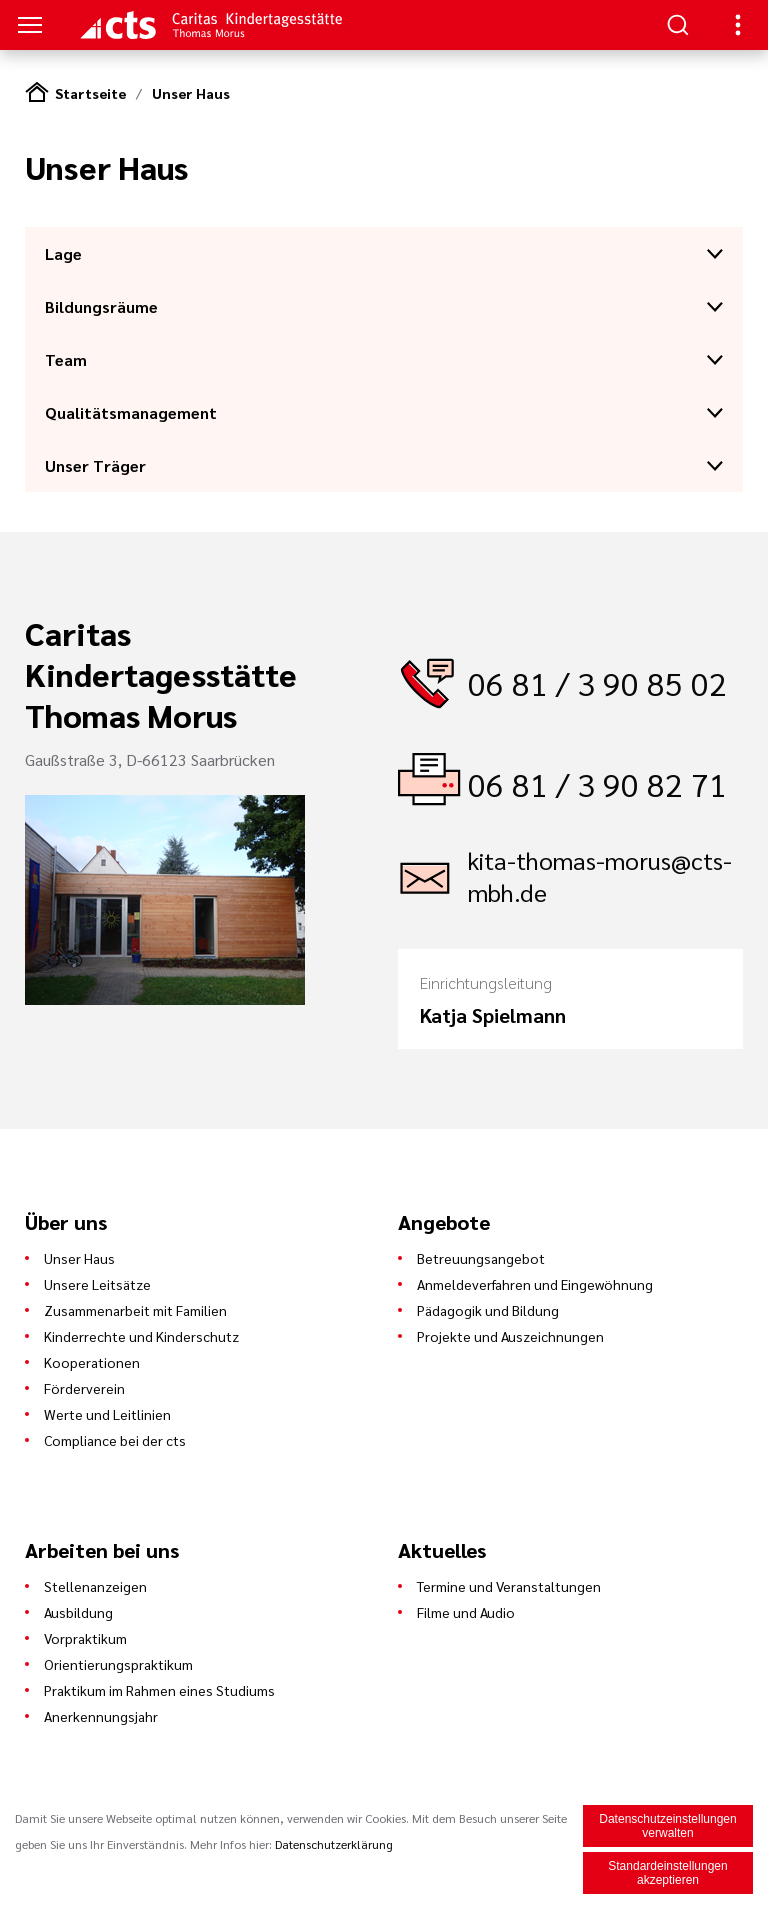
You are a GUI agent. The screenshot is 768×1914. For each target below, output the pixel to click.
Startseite (90, 93)
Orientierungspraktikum (118, 1664)
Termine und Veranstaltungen (509, 1586)
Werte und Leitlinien (107, 1414)
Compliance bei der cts (115, 1440)
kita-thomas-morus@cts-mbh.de (600, 876)
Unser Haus (191, 93)
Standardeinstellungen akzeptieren (667, 1873)
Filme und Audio (466, 1612)
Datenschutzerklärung (334, 1844)
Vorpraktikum (85, 1638)
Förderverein (84, 1388)
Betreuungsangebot (481, 1258)
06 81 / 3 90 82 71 (597, 783)
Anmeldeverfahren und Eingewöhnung (535, 1284)
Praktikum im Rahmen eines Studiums (159, 1690)
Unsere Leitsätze (97, 1284)
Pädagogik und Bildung (488, 1310)
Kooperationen (92, 1362)
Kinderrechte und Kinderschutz (141, 1336)
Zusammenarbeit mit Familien (135, 1310)
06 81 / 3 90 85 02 (597, 682)
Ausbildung (78, 1612)
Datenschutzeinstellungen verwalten (667, 1826)
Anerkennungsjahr (101, 1716)
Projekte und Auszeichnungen (510, 1336)
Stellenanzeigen (95, 1586)
